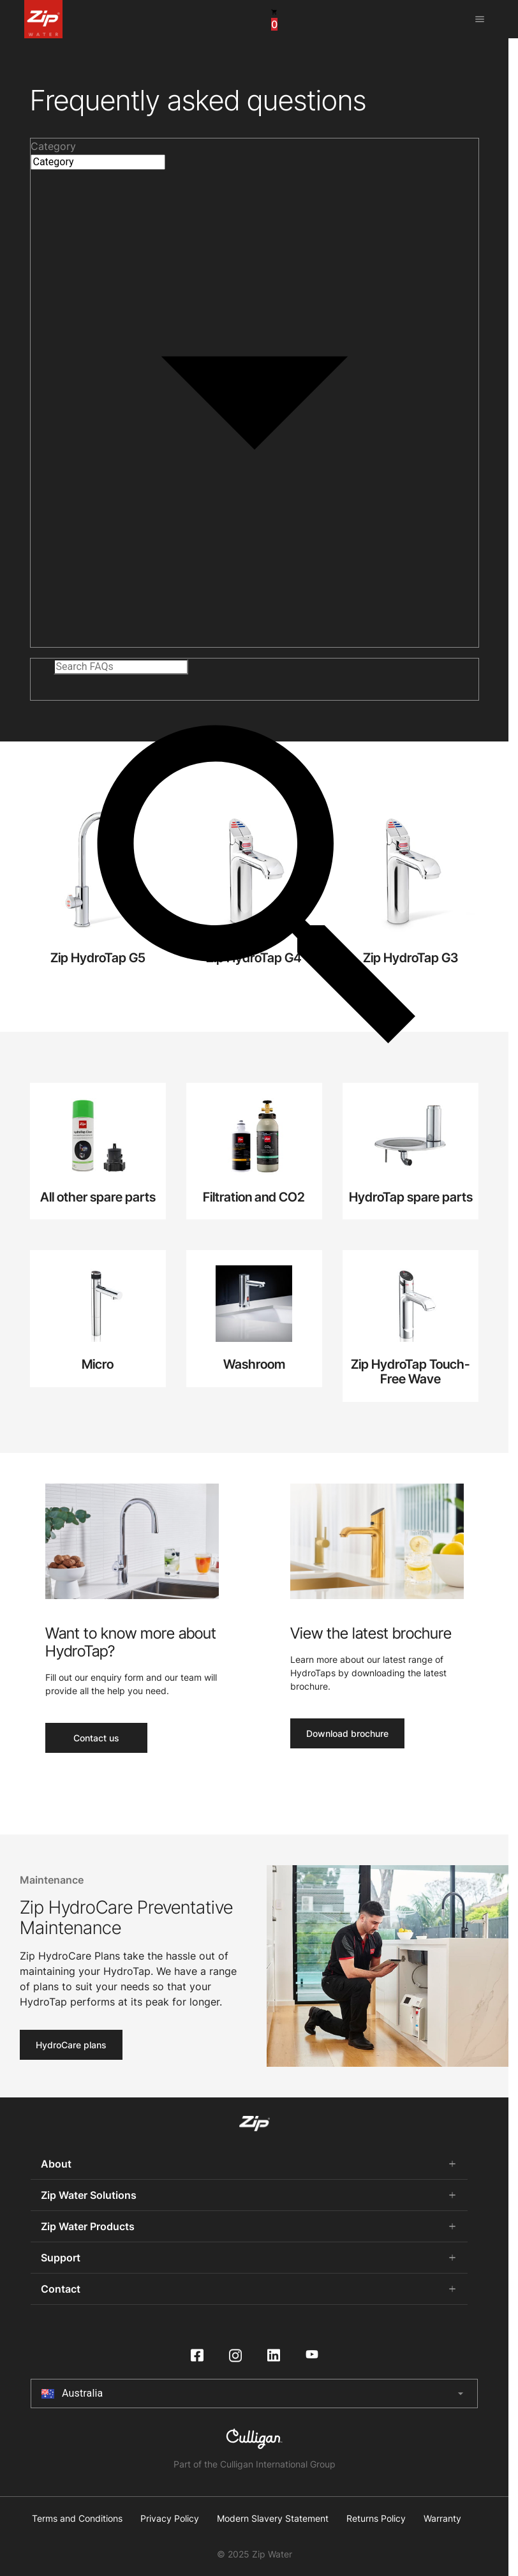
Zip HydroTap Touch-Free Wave (410, 1372)
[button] (254, 146)
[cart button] (274, 18)
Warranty (442, 2518)
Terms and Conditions (77, 2518)
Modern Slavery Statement (273, 2518)
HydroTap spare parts (411, 1197)
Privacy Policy (169, 2518)
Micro (98, 1364)
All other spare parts (98, 1197)
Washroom (254, 1364)
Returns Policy (376, 2518)
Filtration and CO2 (254, 1197)
